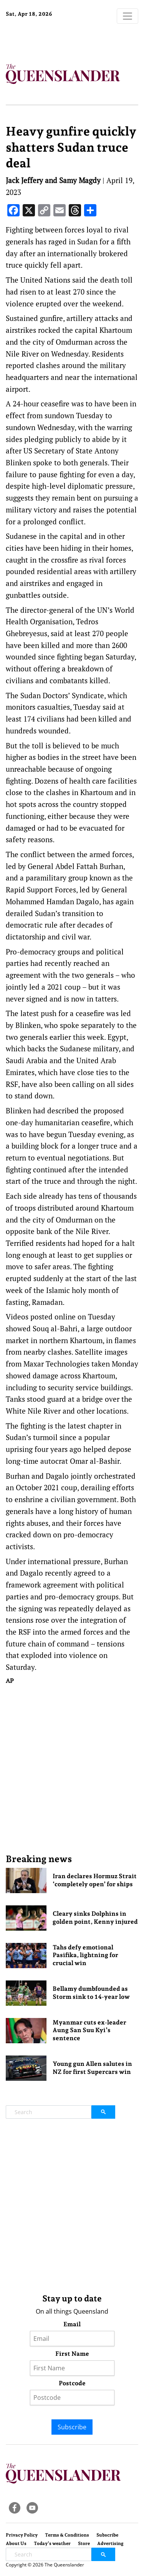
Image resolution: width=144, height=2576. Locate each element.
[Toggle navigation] (127, 16)
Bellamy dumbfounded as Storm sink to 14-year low (91, 1992)
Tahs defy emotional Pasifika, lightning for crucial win (85, 1955)
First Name (72, 2353)
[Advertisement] (72, 1769)
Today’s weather (52, 2543)
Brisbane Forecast (54, 39)
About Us (16, 2543)
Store (84, 2543)
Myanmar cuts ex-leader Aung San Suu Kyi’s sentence (89, 2030)
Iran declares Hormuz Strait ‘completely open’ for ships (95, 1880)
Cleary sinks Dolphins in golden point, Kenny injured (95, 1917)
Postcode (72, 2383)
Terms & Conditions (67, 2535)
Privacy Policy (22, 2535)
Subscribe (72, 2427)
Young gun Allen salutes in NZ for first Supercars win (92, 2067)
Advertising (110, 2543)
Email (72, 2324)
